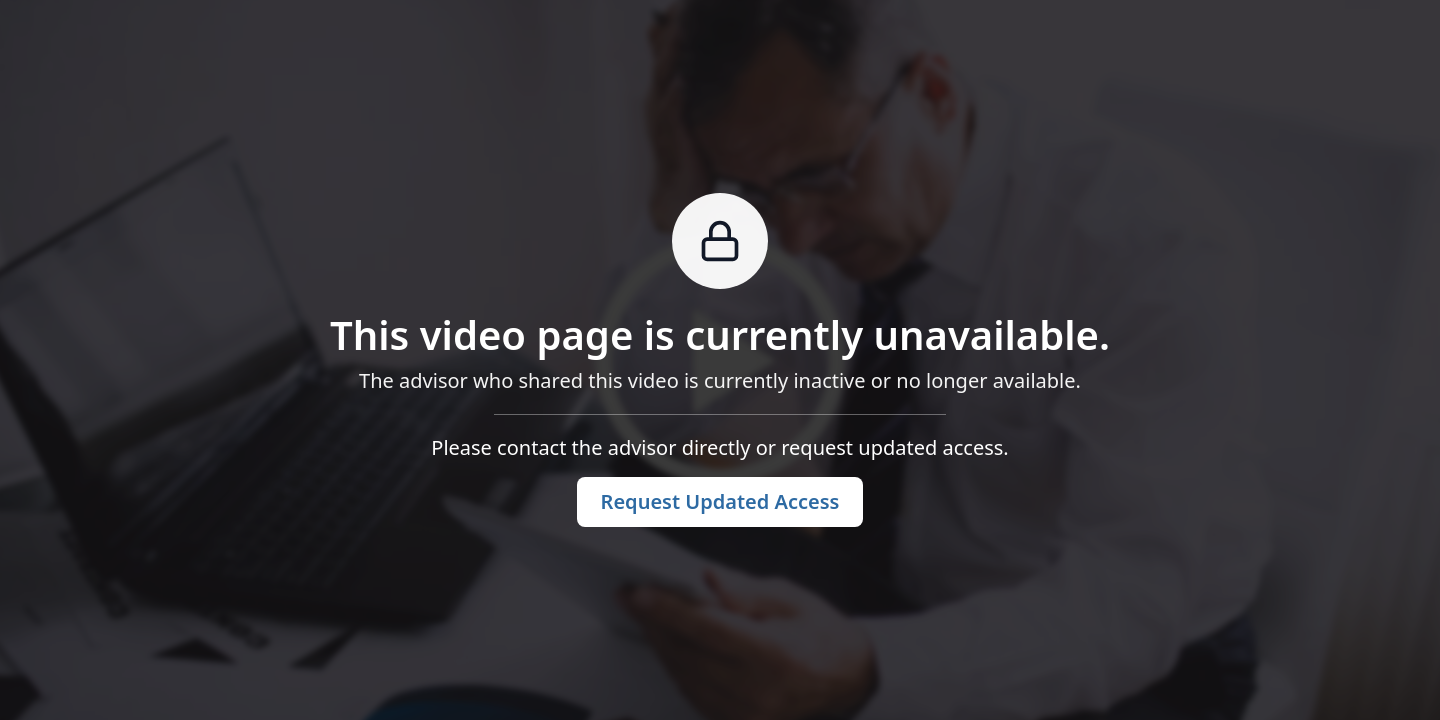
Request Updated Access (720, 501)
